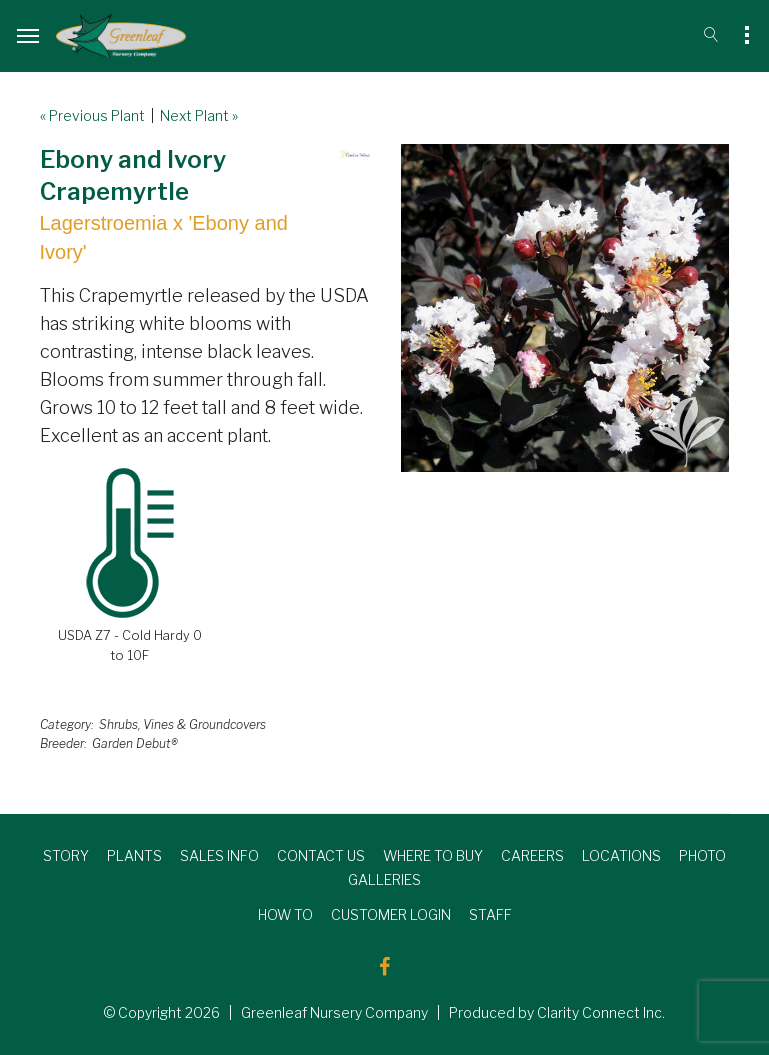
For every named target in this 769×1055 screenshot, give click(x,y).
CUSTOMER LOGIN (391, 914)
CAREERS (532, 855)
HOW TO (285, 914)
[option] (565, 308)
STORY (66, 855)
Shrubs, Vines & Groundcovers (182, 724)
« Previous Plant (92, 115)
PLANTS (134, 855)
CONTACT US (321, 855)
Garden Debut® (135, 743)
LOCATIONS (621, 855)
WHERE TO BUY (433, 855)
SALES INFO (219, 855)
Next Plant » (199, 115)
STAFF (490, 914)
